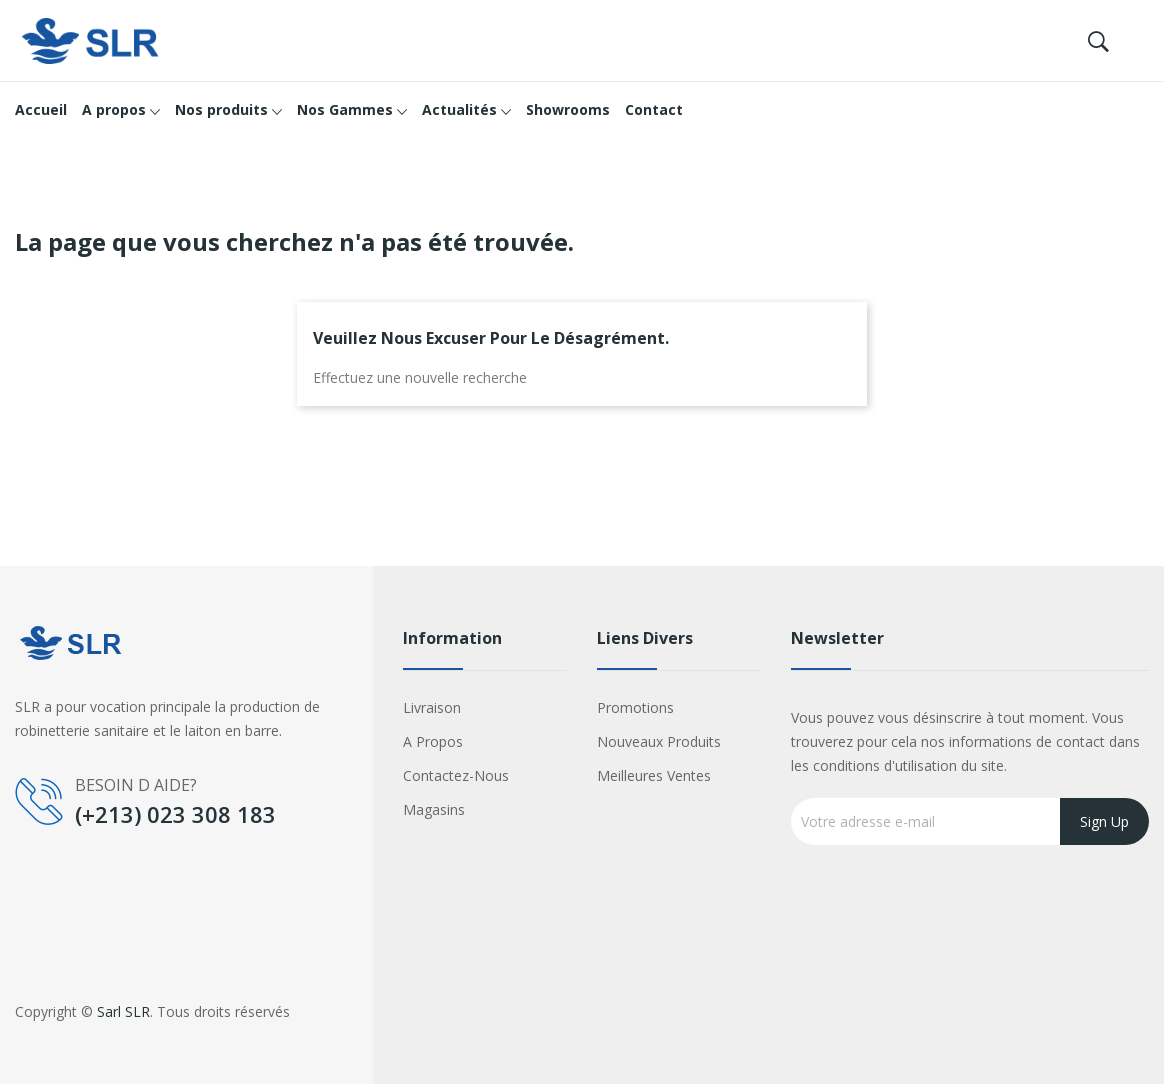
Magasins (434, 809)
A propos (433, 741)
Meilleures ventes (654, 775)
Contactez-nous (456, 775)
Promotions (635, 707)
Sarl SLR (123, 1011)
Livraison (432, 707)
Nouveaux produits (659, 741)
